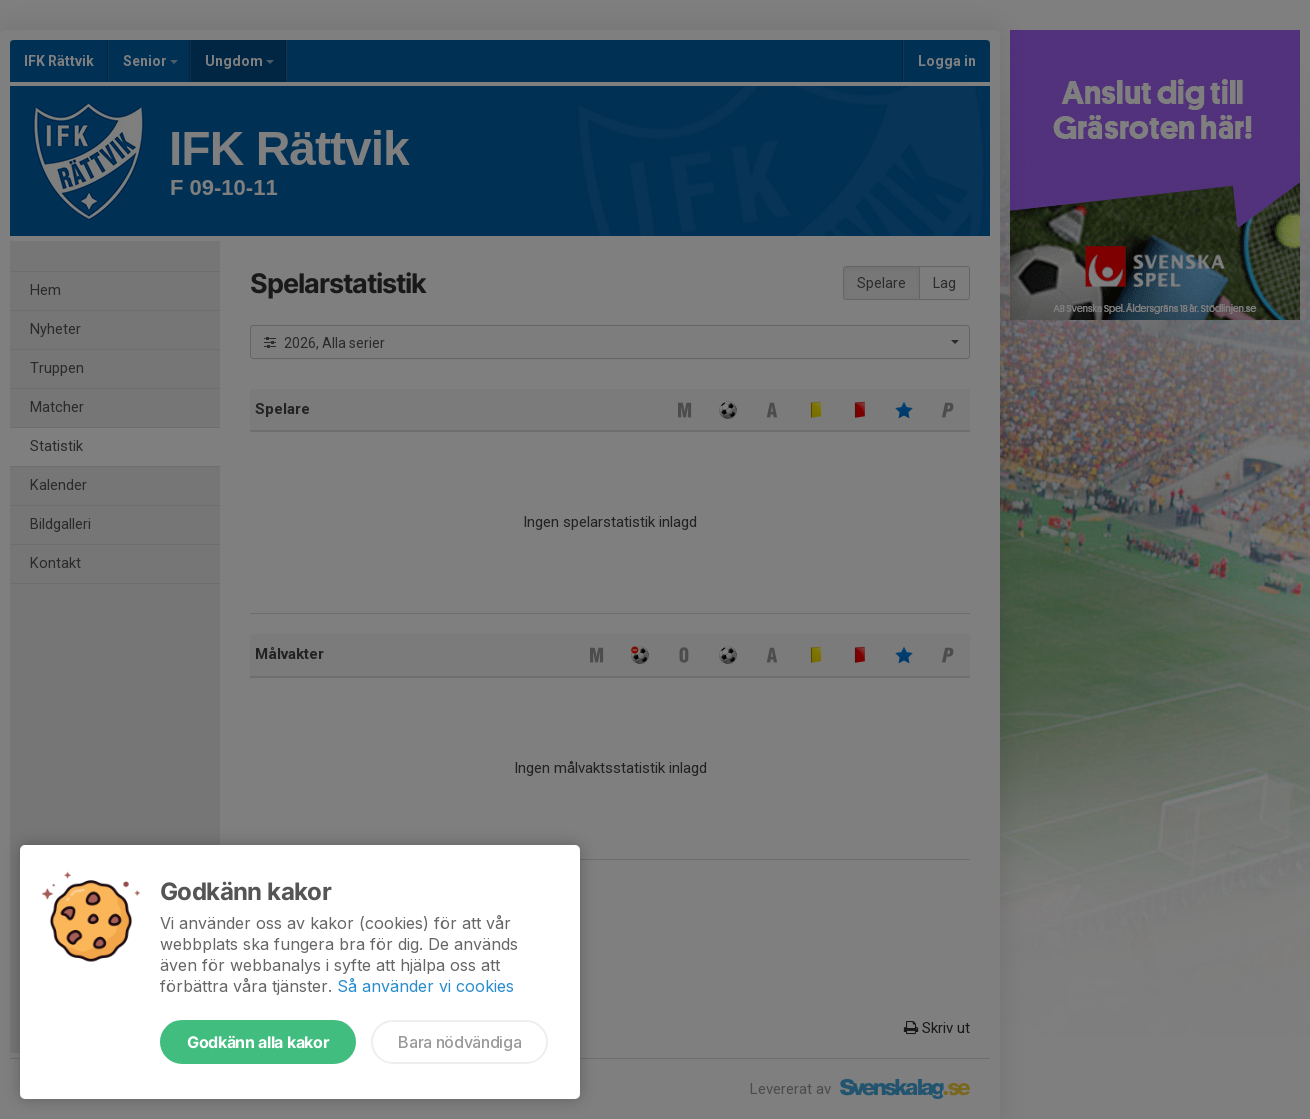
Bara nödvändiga (459, 1042)
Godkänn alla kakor (258, 1042)
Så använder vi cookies (425, 986)
